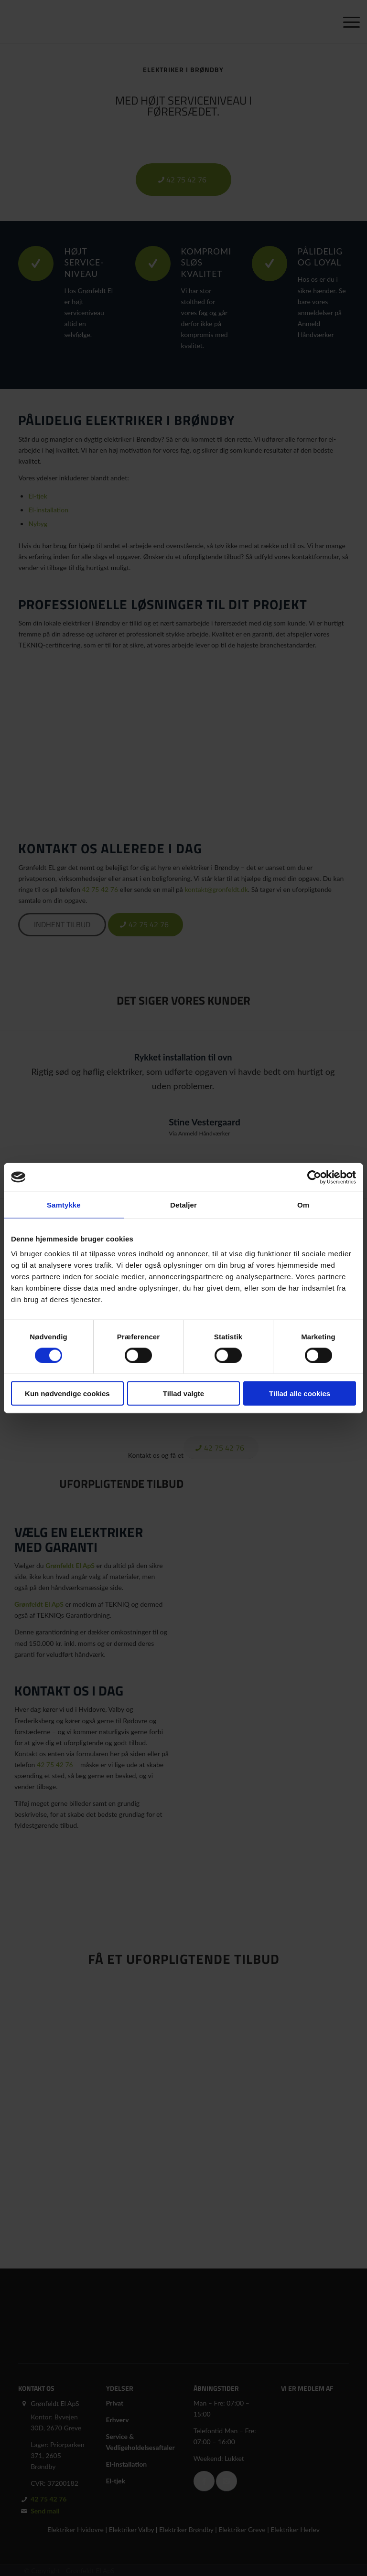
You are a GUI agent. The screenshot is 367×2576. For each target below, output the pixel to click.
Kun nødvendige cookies (67, 1393)
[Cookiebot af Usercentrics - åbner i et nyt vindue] (314, 1177)
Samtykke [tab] (64, 1204)
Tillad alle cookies (299, 1393)
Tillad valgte (183, 1393)
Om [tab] (303, 1204)
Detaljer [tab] (183, 1204)
